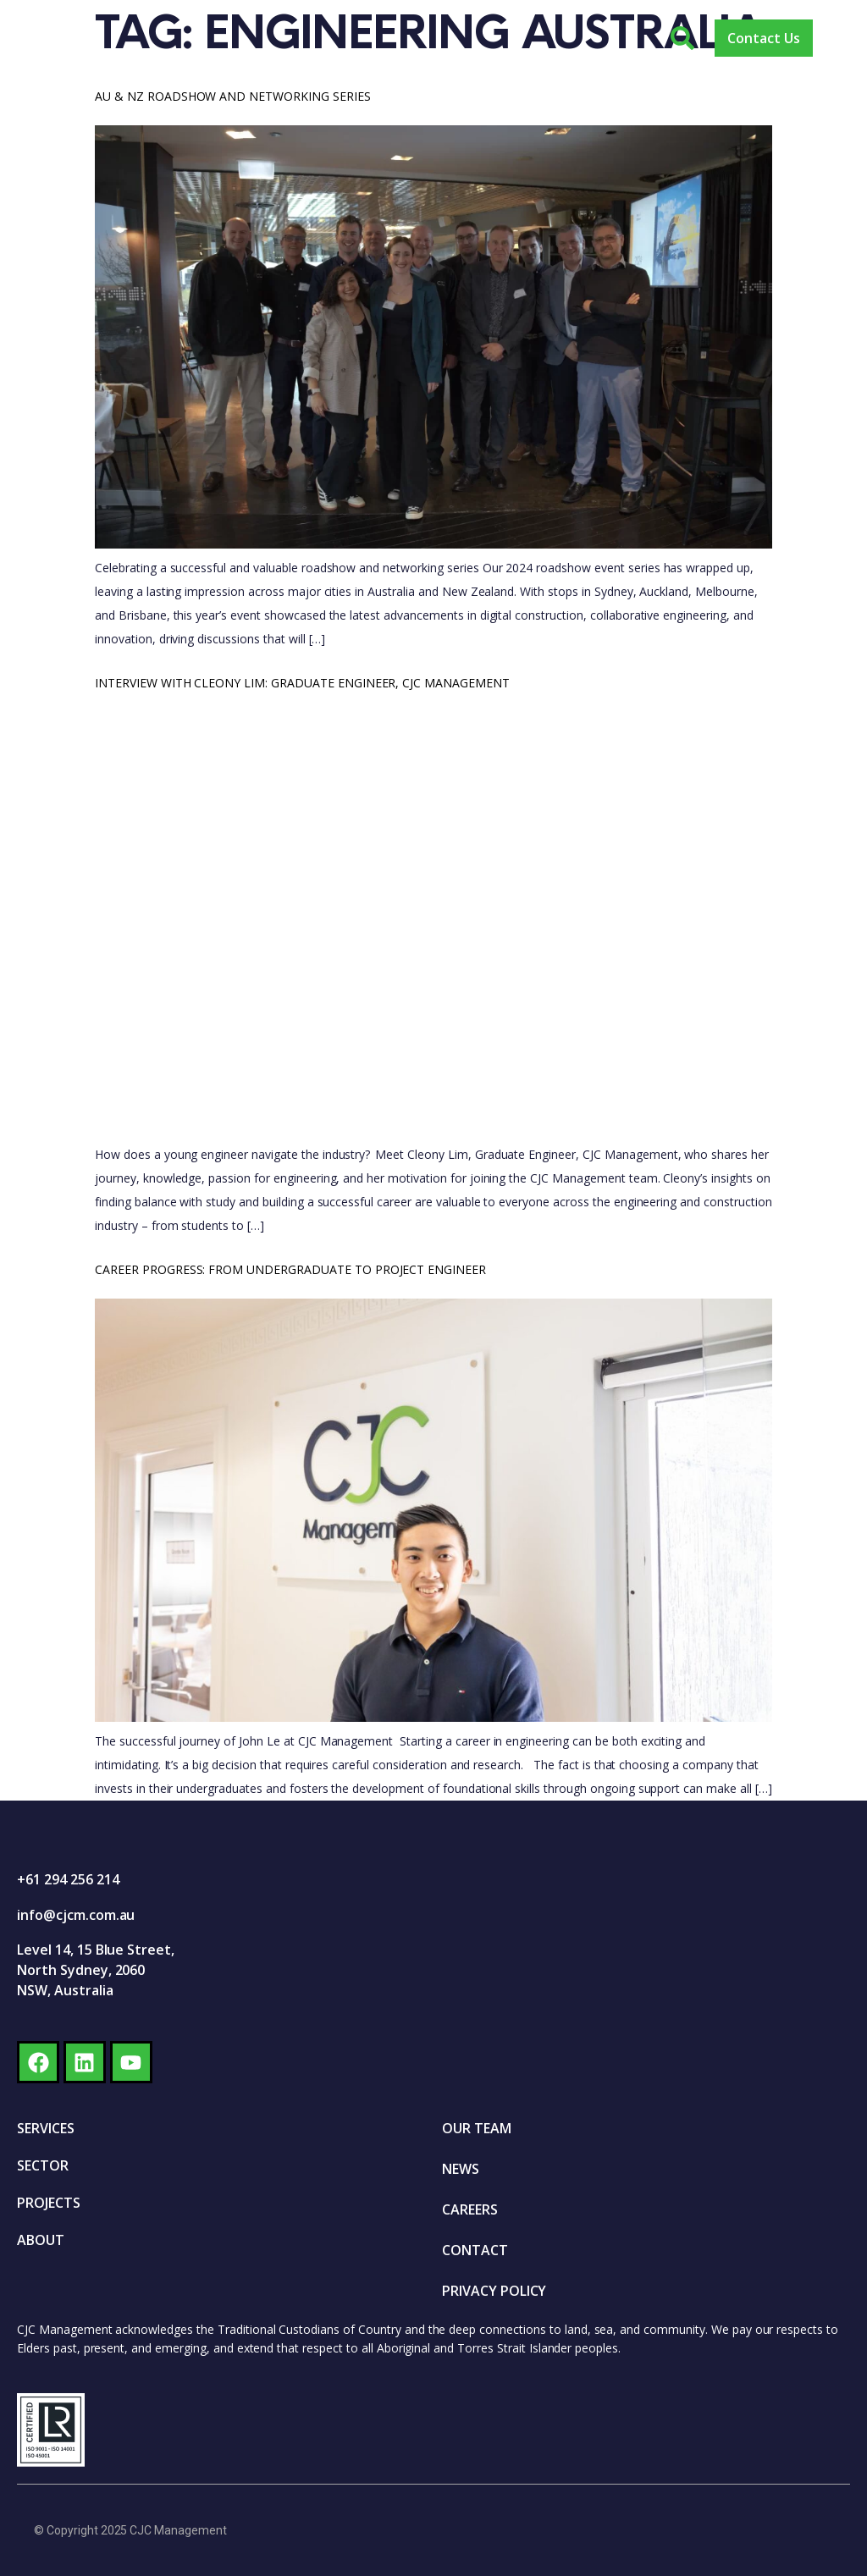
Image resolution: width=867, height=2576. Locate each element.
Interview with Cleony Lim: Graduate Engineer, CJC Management (302, 683)
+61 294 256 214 (68, 1879)
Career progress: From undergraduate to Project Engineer (290, 1269)
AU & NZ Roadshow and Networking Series (233, 96)
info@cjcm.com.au (76, 1915)
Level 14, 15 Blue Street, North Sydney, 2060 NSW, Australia (95, 1970)
